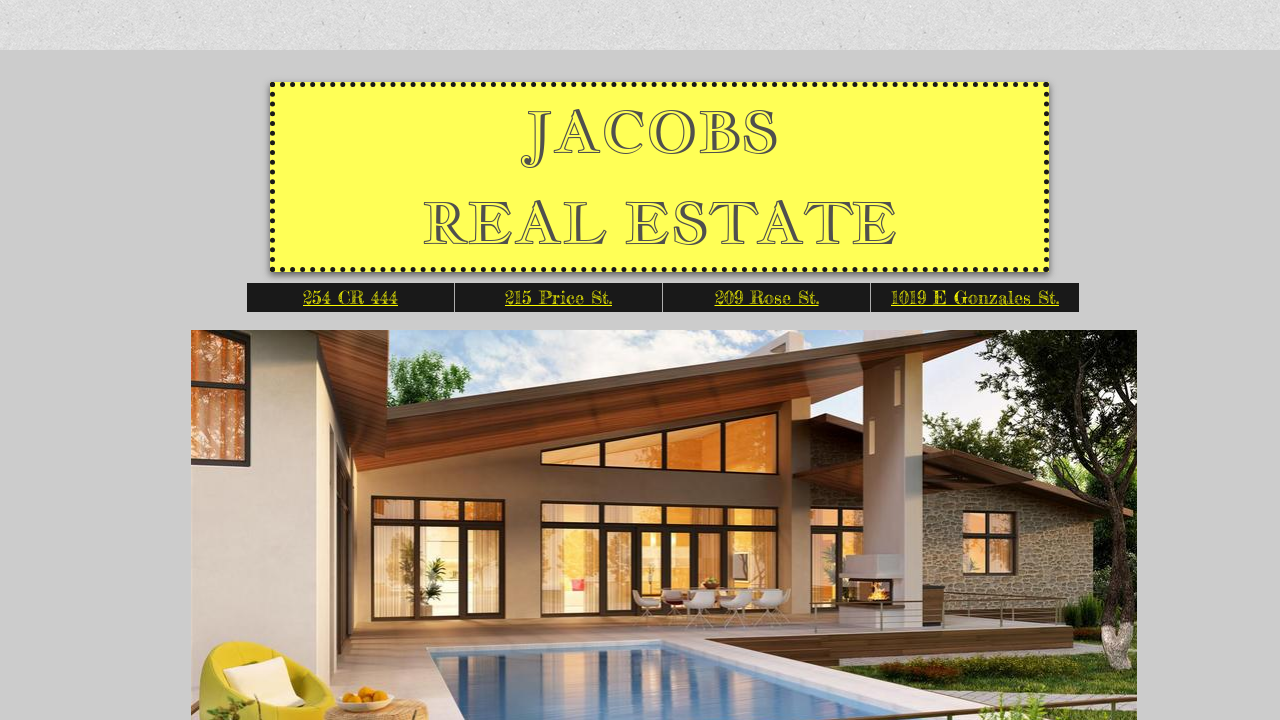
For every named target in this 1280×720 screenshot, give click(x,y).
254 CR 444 (350, 297)
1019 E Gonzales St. (975, 297)
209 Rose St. (767, 297)
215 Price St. (558, 297)
